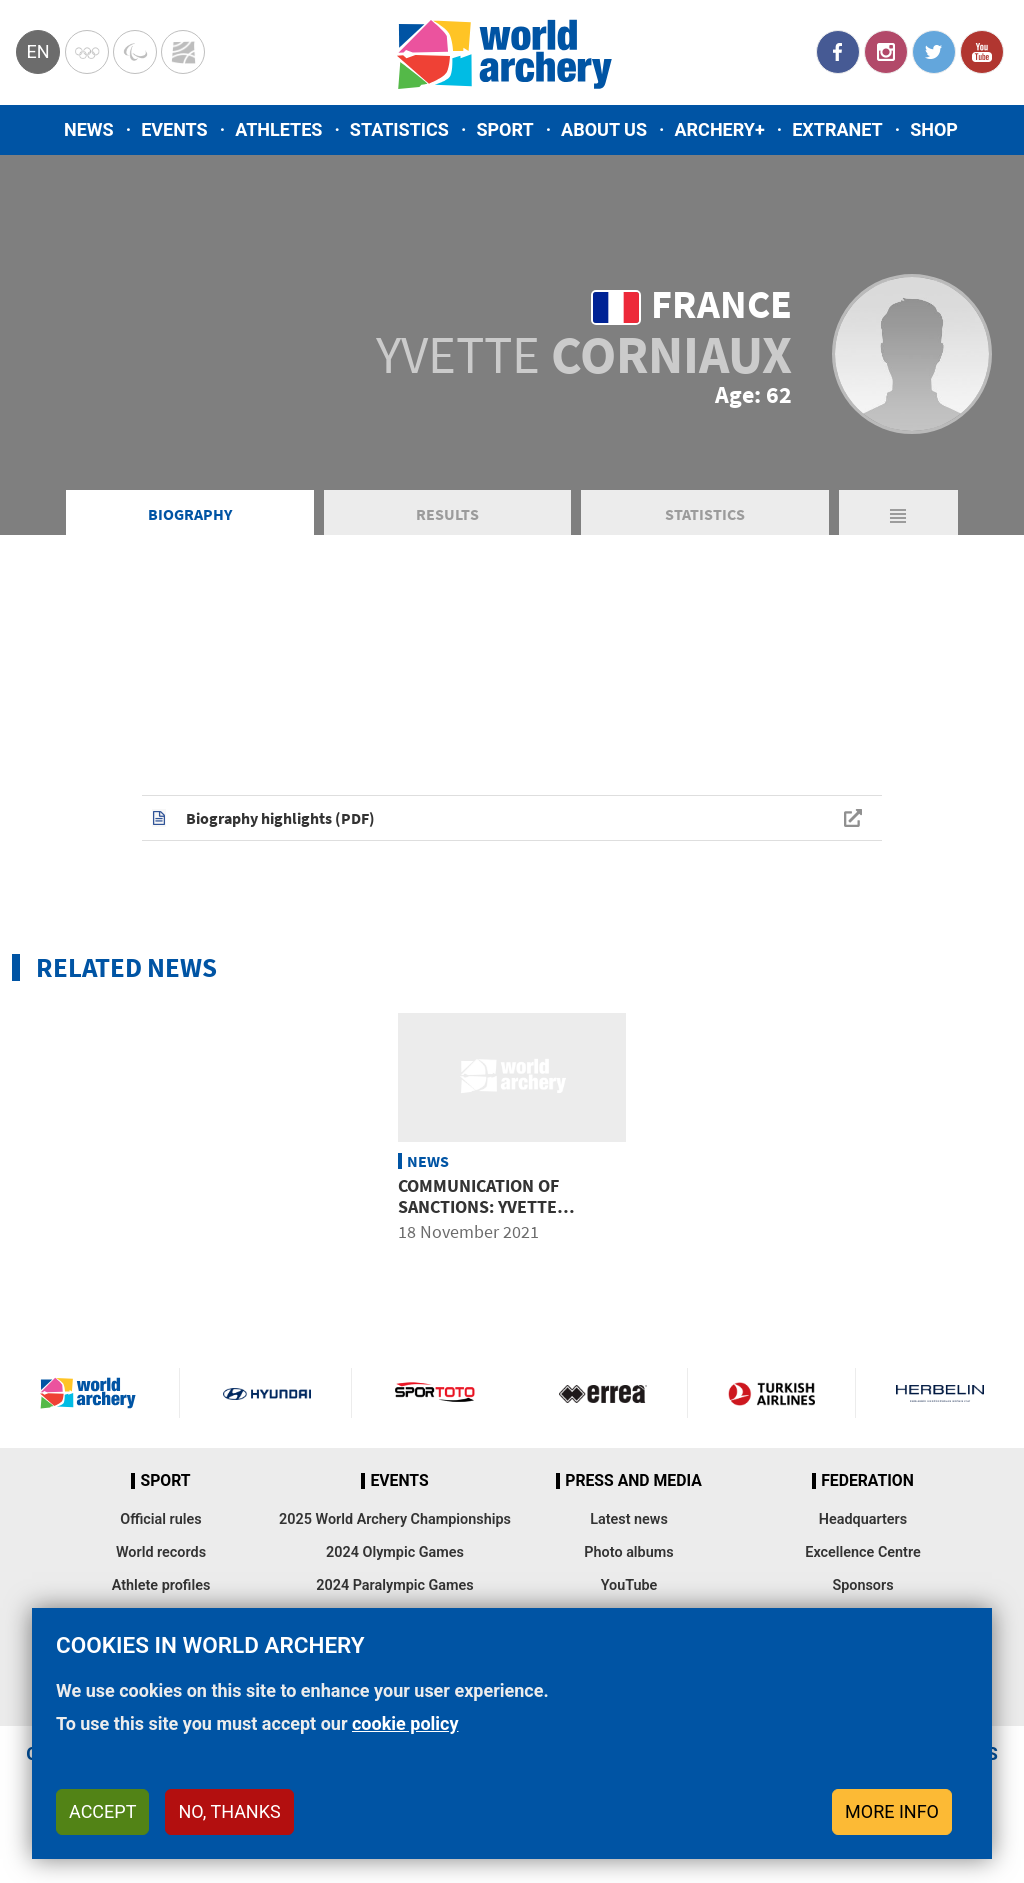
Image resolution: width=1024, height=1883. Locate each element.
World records (161, 1552)
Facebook (838, 52)
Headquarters (863, 1519)
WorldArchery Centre (183, 52)
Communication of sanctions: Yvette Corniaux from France (496, 1207)
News (89, 129)
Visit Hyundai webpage (266, 1393)
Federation (867, 1481)
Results (447, 514)
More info (892, 1811)
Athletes (278, 129)
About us (604, 129)
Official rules (160, 1519)
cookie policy (405, 1723)
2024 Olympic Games (395, 1552)
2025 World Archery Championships (395, 1519)
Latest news (629, 1519)
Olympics (87, 52)
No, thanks (229, 1811)
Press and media (633, 1481)
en (37, 51)
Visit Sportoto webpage (436, 1393)
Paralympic (135, 52)
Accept (102, 1811)
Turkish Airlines (771, 1393)
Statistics (399, 129)
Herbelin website (940, 1393)
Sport (504, 129)
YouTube (982, 52)
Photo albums (628, 1552)
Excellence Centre (862, 1552)
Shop (934, 129)
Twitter (934, 52)
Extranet (837, 129)
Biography (190, 514)
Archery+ (719, 129)
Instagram (886, 52)
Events (174, 129)
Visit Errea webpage (602, 1393)
